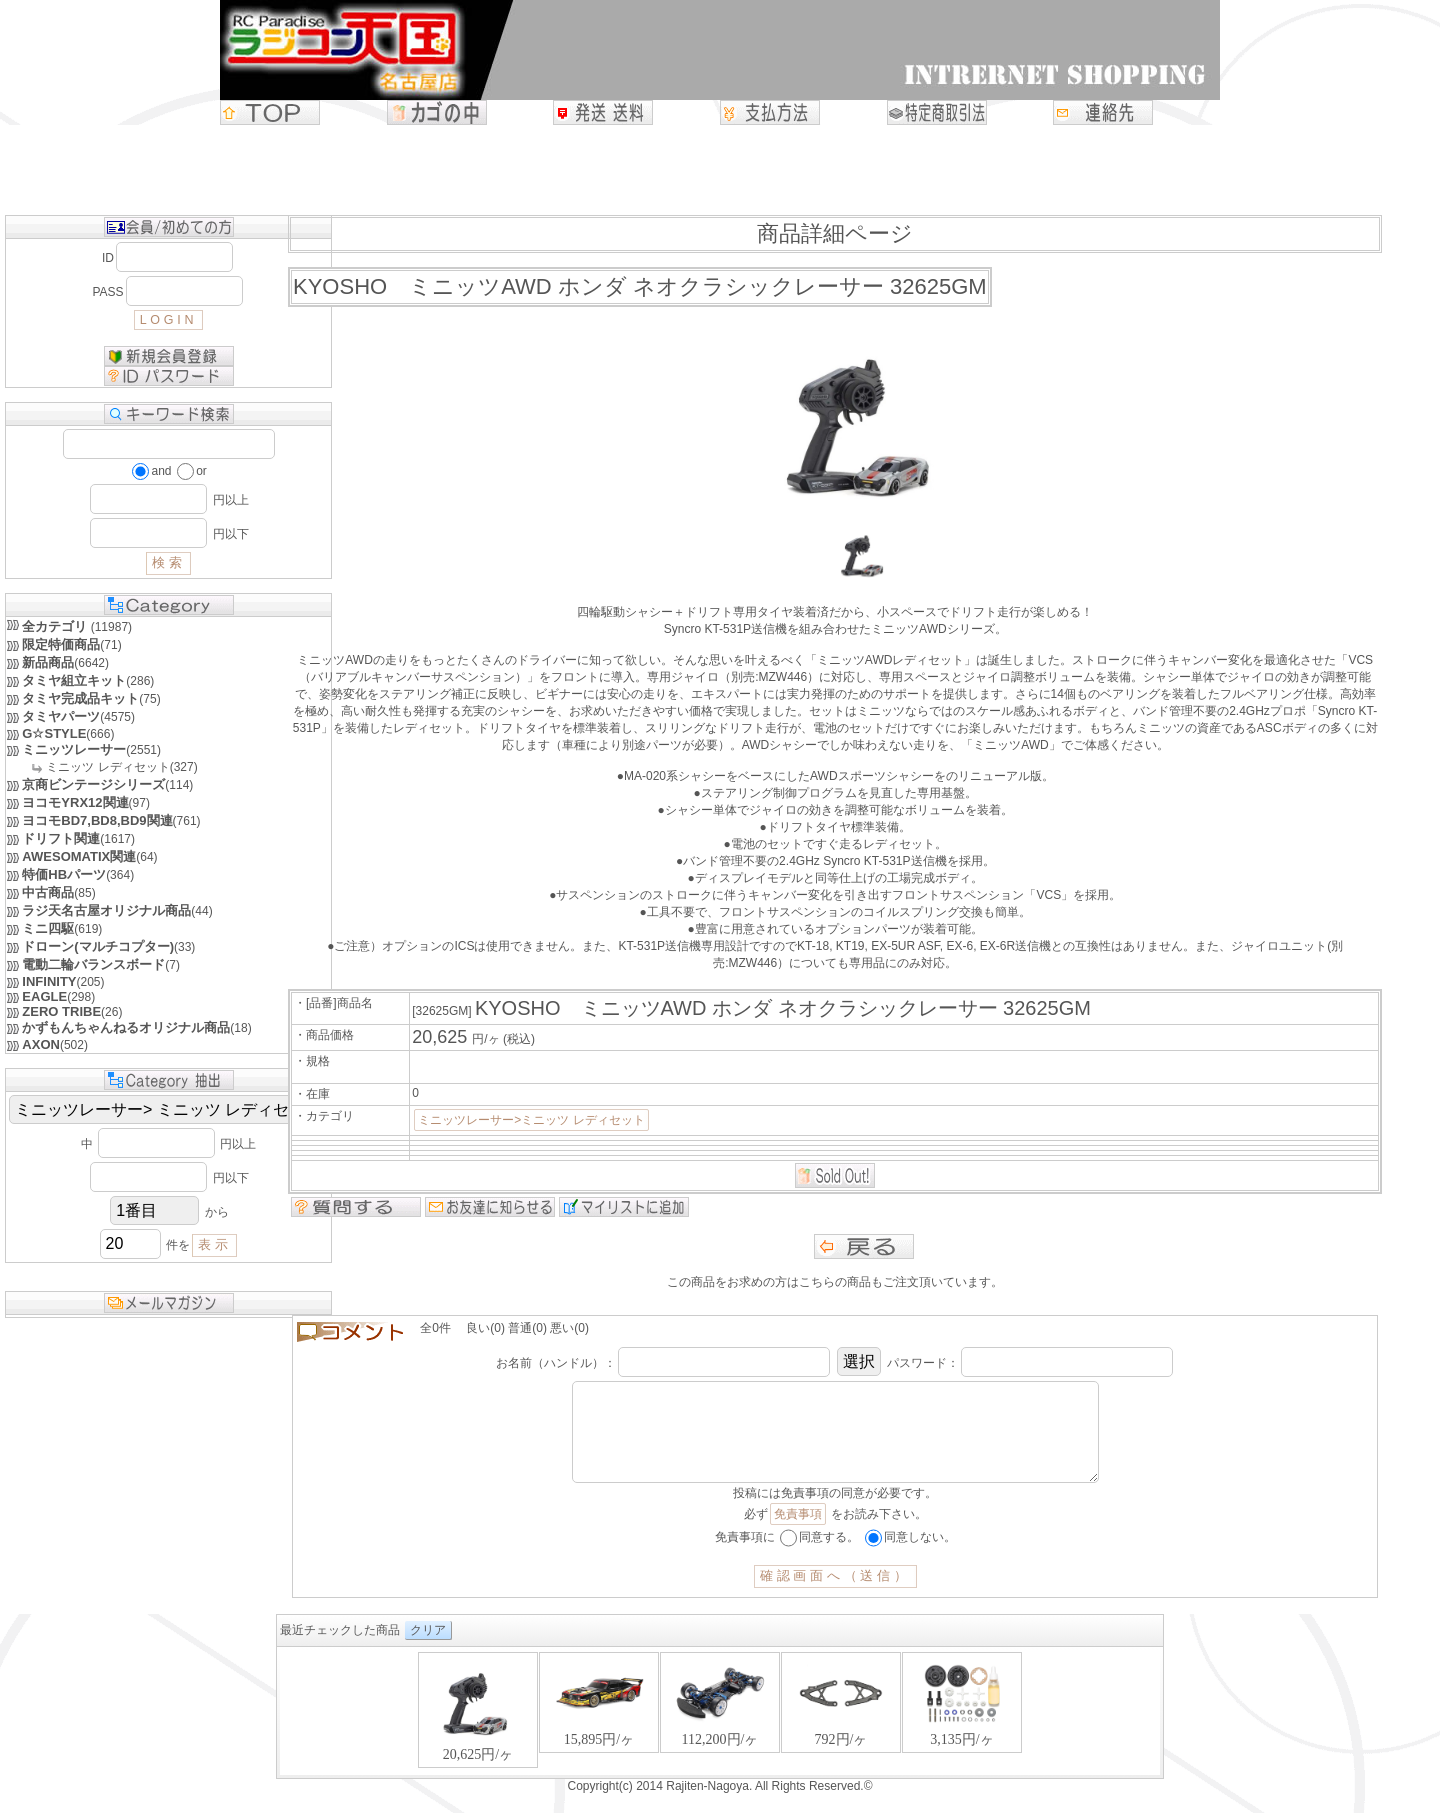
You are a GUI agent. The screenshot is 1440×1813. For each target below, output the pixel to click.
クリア (428, 1650)
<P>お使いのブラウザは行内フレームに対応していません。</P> (720, 1732)
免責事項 (798, 1534)
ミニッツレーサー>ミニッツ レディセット (531, 1120)
